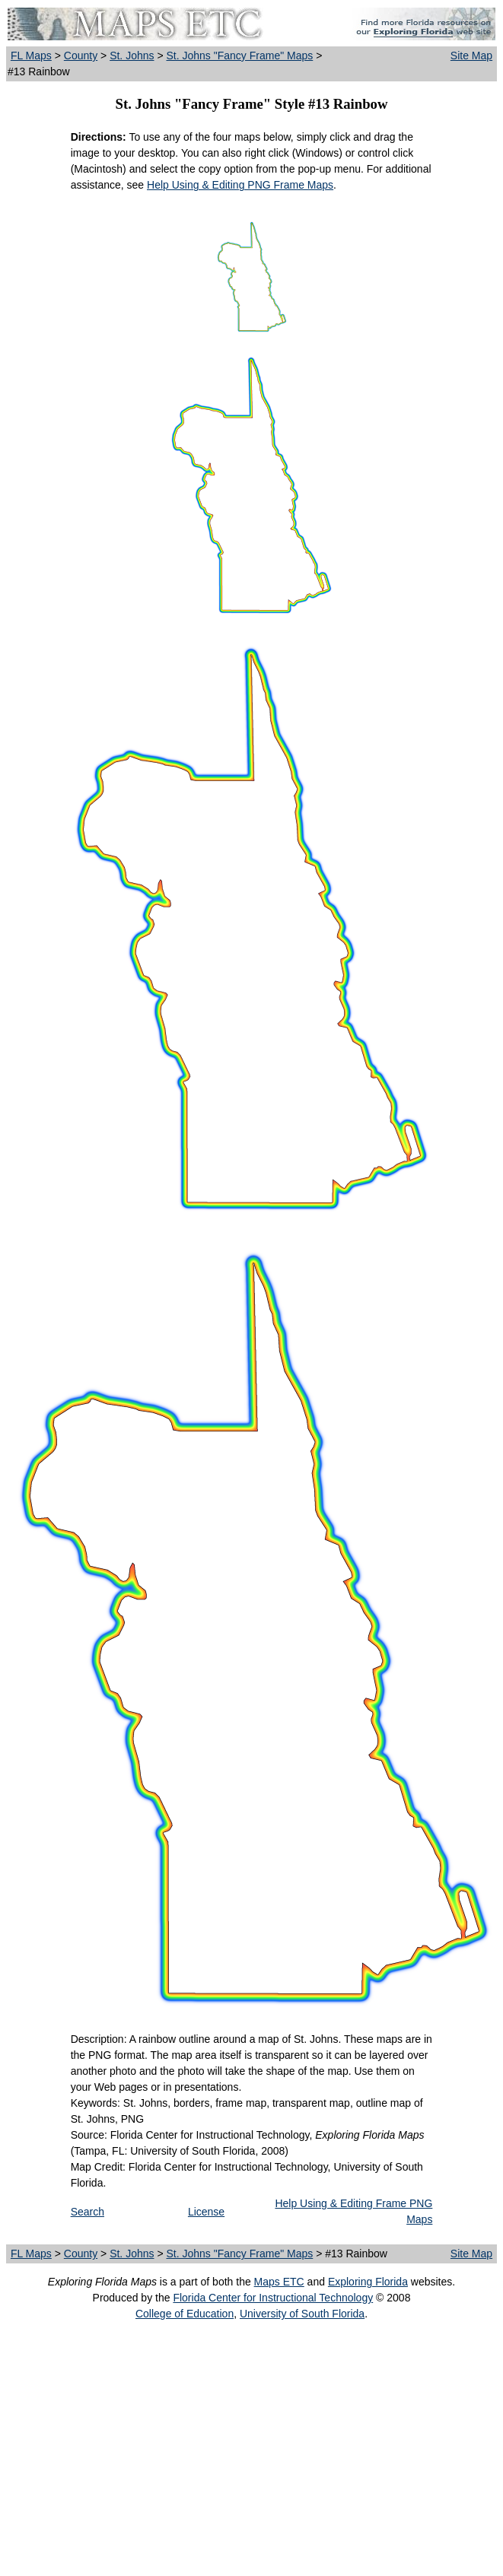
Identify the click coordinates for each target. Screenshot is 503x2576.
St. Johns (132, 55)
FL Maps (31, 55)
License (206, 2212)
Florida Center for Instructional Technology (273, 2298)
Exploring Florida (368, 2282)
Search (87, 2212)
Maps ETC (279, 2282)
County (80, 55)
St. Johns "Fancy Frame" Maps (239, 55)
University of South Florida (302, 2314)
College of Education (184, 2314)
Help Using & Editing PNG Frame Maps (240, 185)
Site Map (471, 55)
